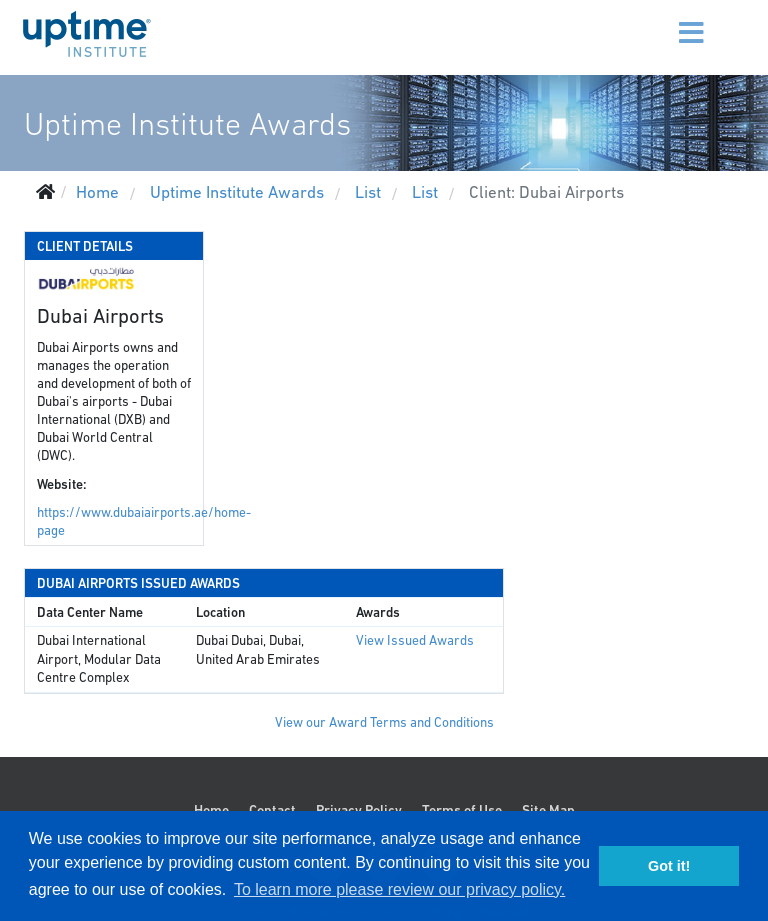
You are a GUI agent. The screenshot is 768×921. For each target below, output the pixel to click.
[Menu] (666, 20)
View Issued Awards (415, 640)
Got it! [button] (669, 866)
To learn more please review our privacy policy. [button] (399, 889)
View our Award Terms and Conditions (384, 722)
